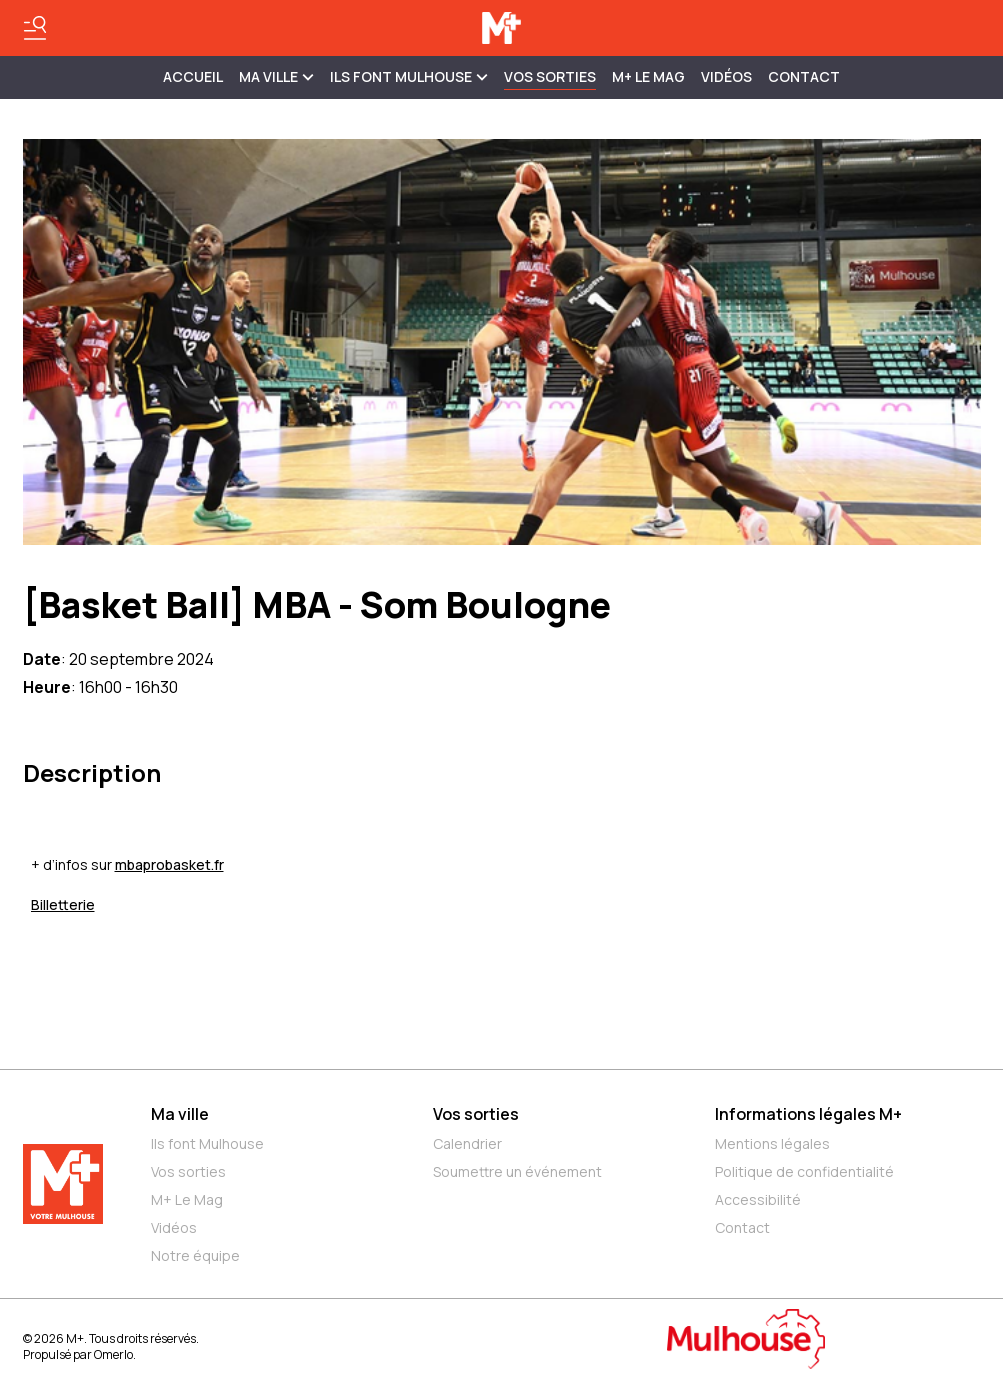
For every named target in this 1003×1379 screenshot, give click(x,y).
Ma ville (180, 1114)
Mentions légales (772, 1143)
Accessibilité (758, 1199)
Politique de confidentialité (804, 1171)
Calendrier (467, 1143)
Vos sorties (550, 76)
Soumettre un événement (517, 1171)
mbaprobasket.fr (169, 864)
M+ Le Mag (648, 76)
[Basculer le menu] (35, 28)
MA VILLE (276, 76)
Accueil (193, 76)
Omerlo (113, 1354)
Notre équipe (195, 1255)
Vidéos (726, 76)
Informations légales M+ (808, 1114)
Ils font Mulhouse (207, 1143)
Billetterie (63, 904)
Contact (804, 76)
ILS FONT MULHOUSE (409, 76)
